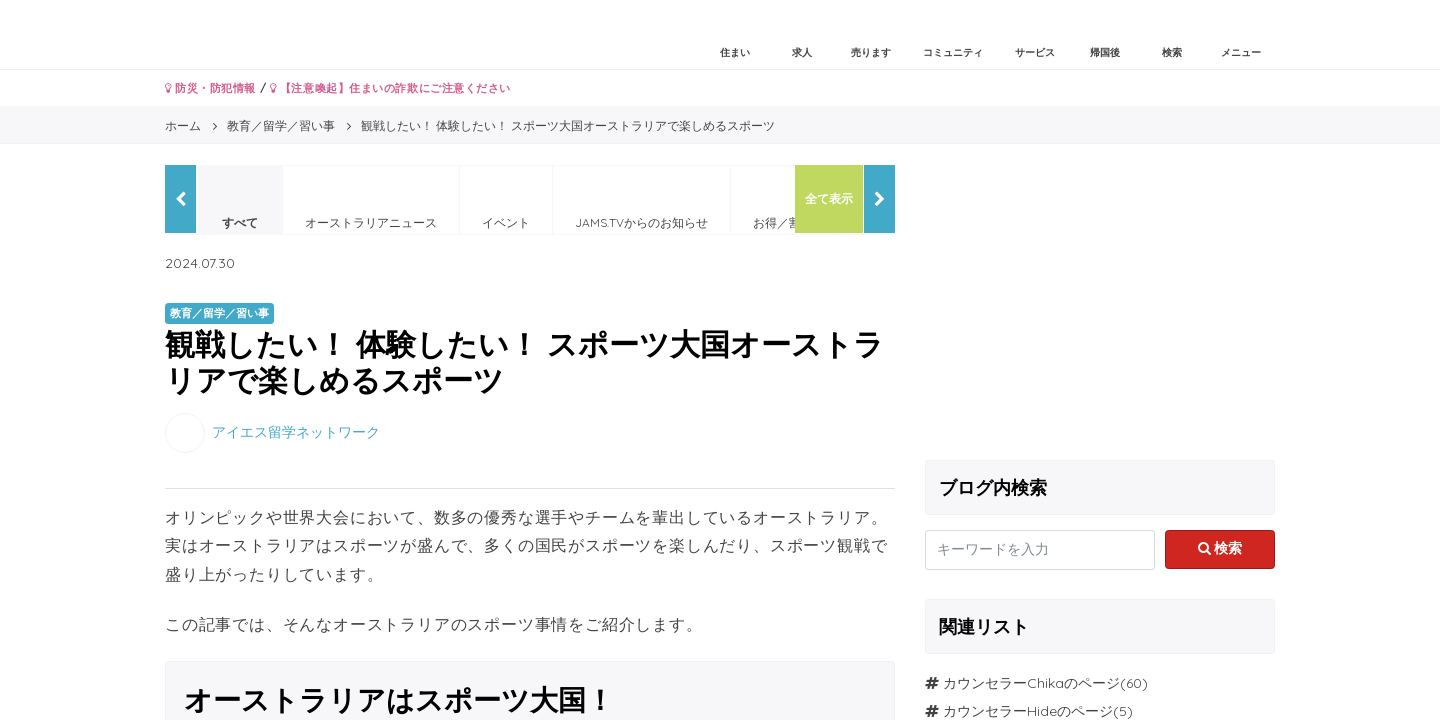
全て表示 (829, 198)
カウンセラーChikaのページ (1031, 683)
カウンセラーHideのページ (1028, 711)
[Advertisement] (1100, 305)
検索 (1220, 548)
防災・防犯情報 (210, 88)
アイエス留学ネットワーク (296, 431)
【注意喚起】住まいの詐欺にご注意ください (390, 88)
